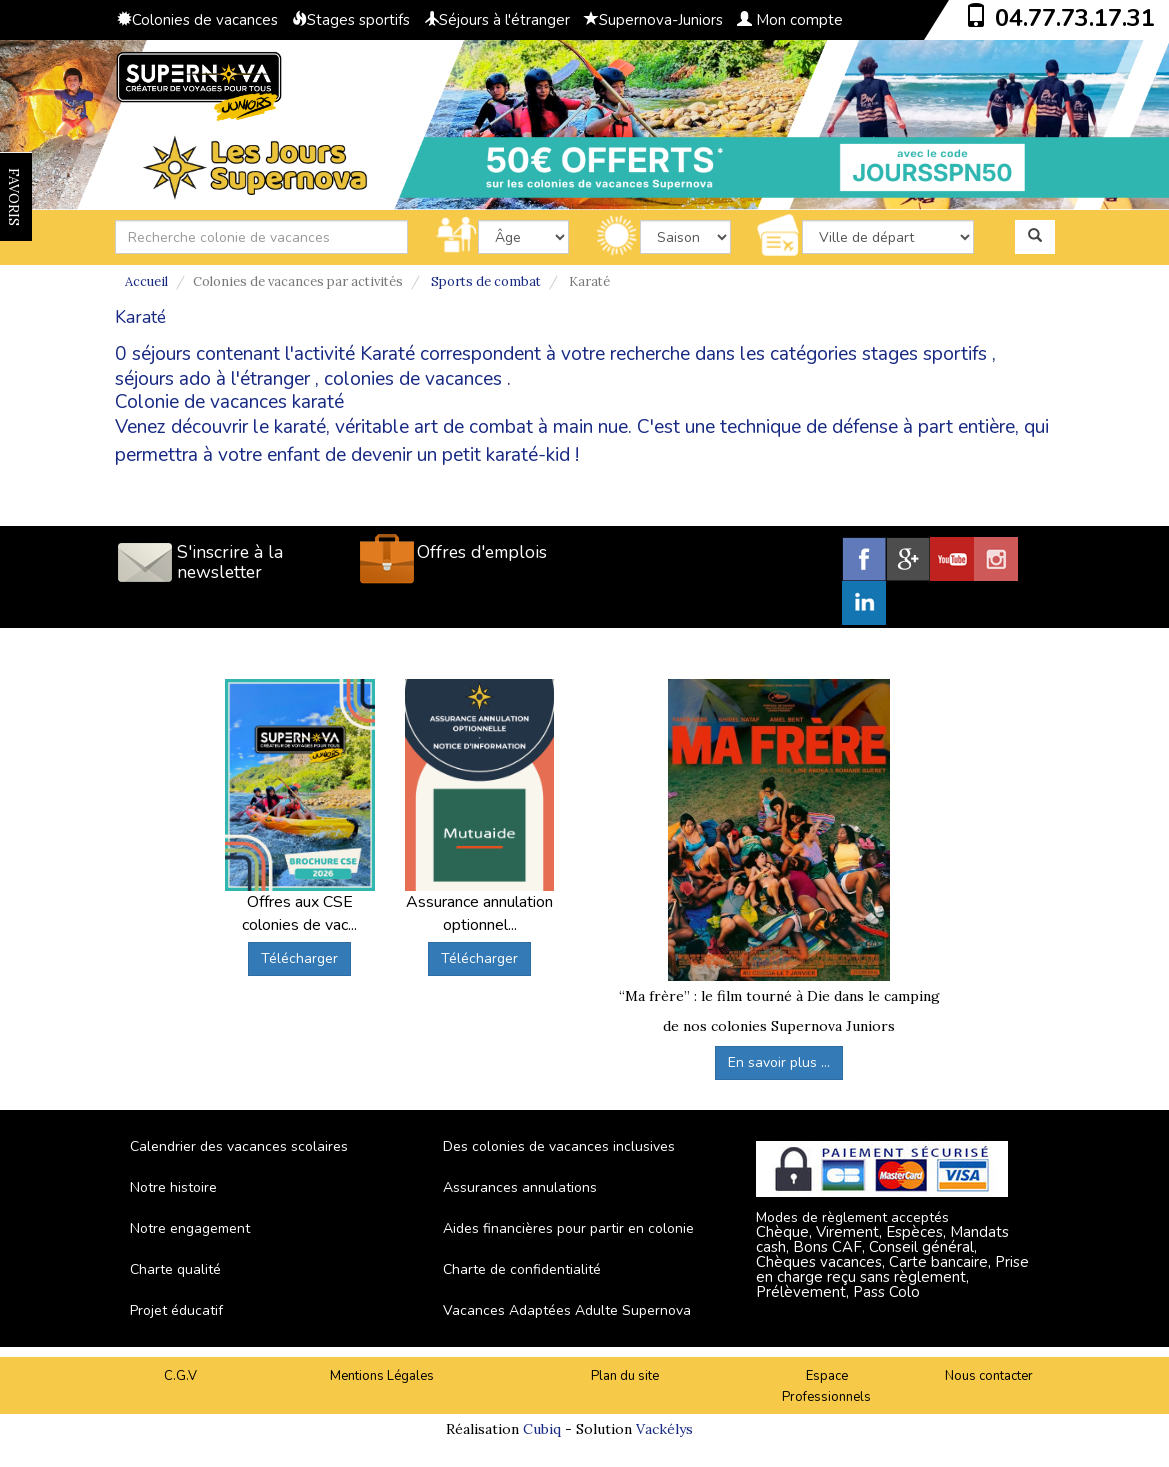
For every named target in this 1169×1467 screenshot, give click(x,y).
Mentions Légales (382, 1376)
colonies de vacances (413, 379)
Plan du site (625, 1376)
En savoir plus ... (779, 1062)
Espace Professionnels (826, 1386)
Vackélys (664, 1429)
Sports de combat (486, 281)
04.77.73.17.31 (1075, 18)
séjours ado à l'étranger (212, 379)
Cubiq (542, 1429)
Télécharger (299, 958)
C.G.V (180, 1376)
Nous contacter (989, 1376)
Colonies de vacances (197, 20)
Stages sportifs (351, 20)
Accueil (146, 281)
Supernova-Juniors (653, 20)
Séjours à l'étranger (497, 20)
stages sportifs (924, 354)
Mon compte (790, 20)
